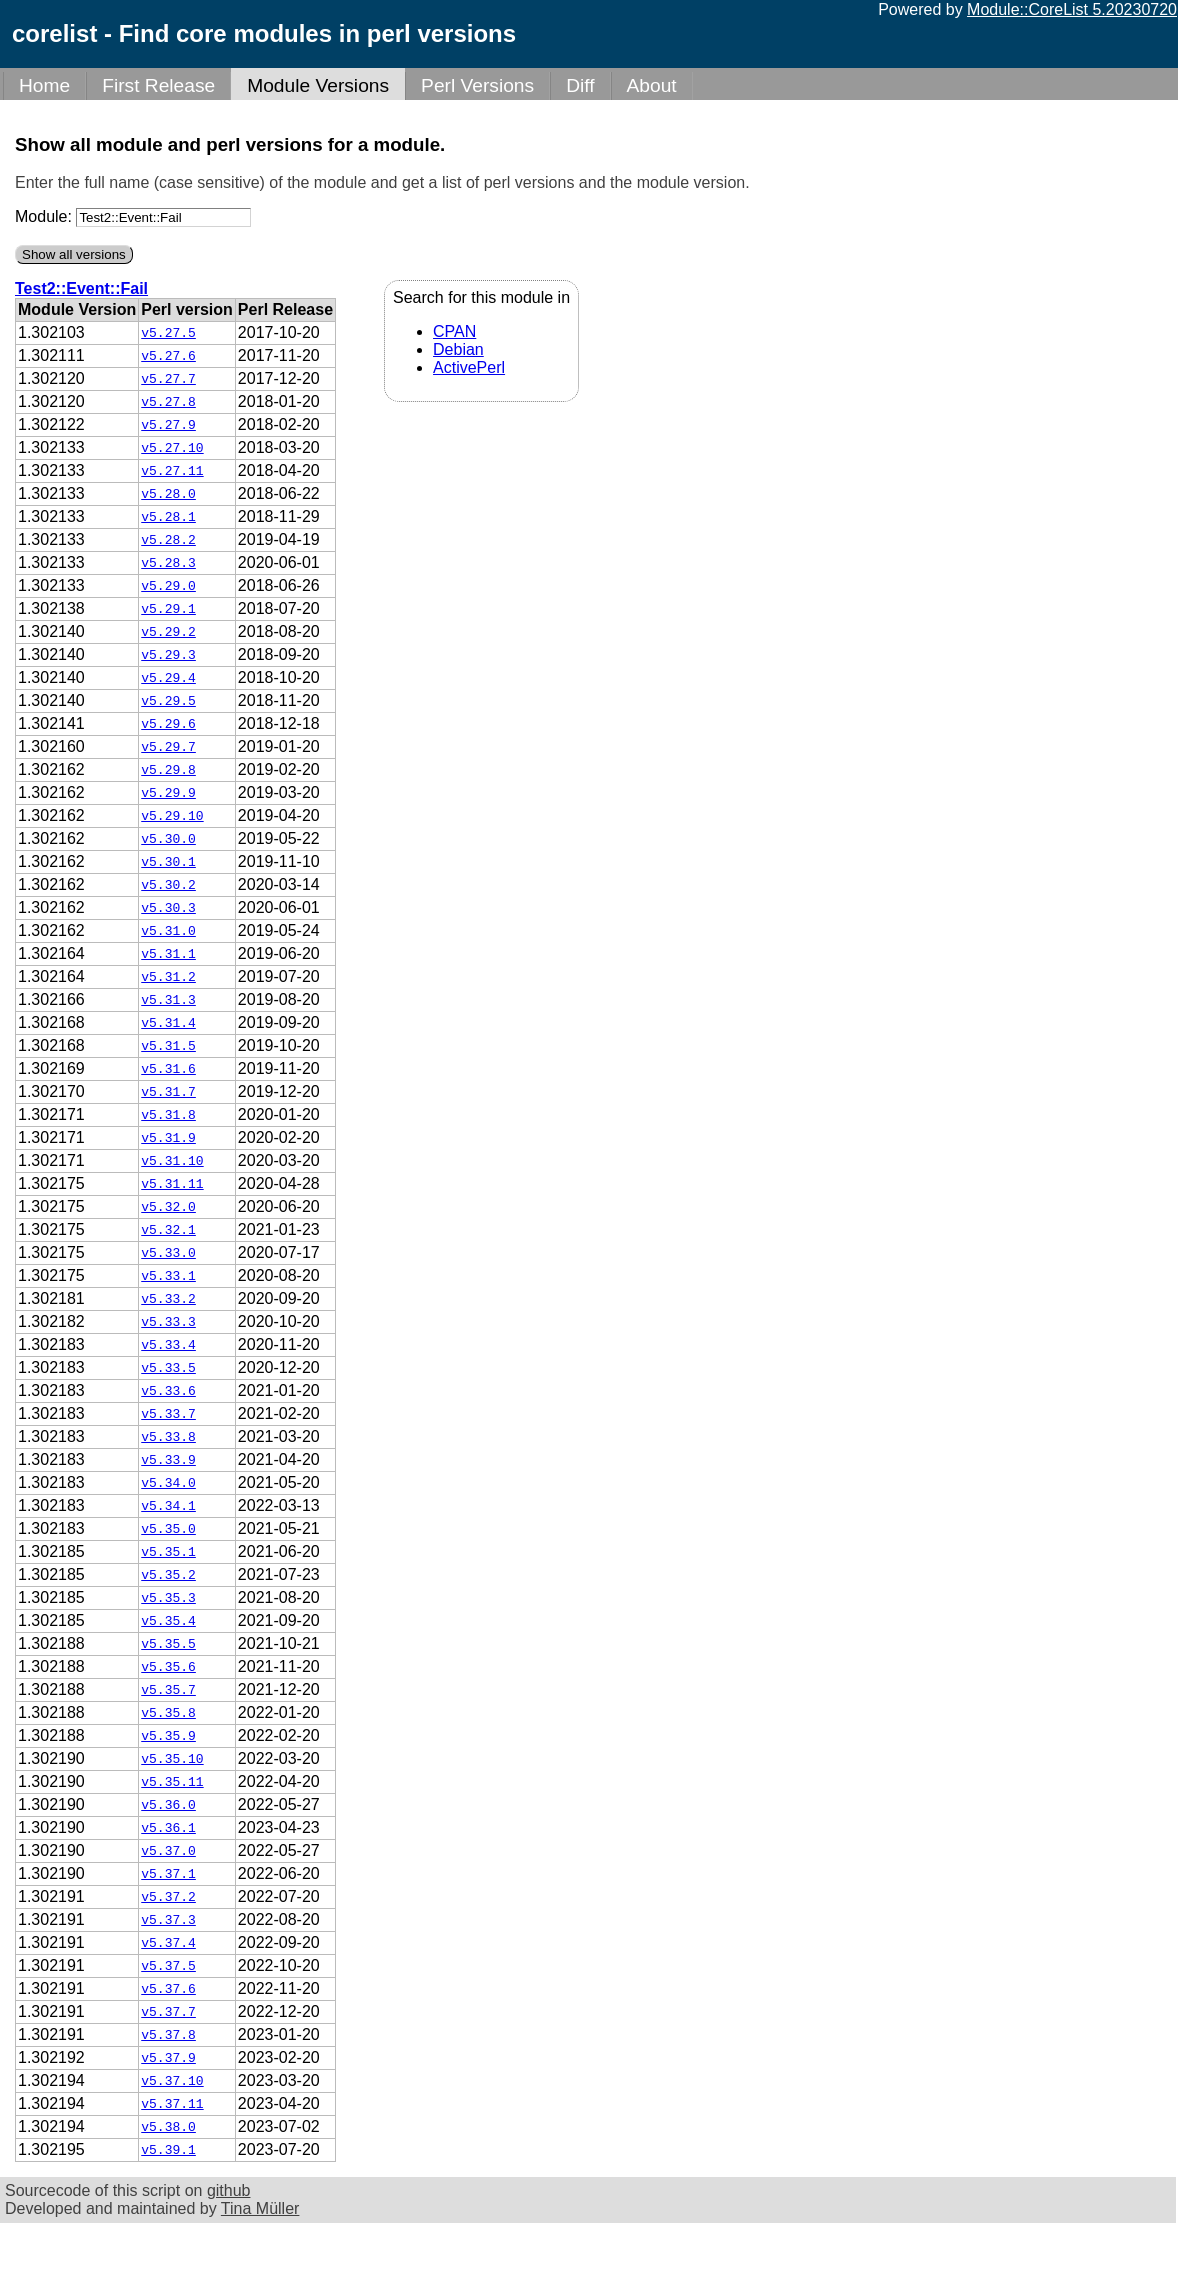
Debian (458, 349)
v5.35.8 (168, 1713)
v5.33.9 (168, 1460)
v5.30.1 (168, 862)
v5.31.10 (172, 1161)
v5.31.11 (172, 1184)
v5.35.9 (168, 1736)
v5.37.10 (172, 2081)
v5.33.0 (168, 1253)
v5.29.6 (168, 724)
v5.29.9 (168, 793)
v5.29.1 (168, 609)
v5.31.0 (168, 931)
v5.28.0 (168, 494)
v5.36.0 (168, 1805)
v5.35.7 (168, 1690)
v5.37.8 (168, 2035)
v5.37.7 (168, 2012)
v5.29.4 (168, 678)
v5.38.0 (168, 2127)
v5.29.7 (168, 747)
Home (44, 85)
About (652, 85)
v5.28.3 (168, 563)
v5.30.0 (168, 839)
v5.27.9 (168, 425)
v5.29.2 (168, 632)
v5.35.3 (168, 1598)
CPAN (454, 331)
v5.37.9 (168, 2058)
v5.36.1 (168, 1828)
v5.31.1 (168, 954)
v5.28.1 (168, 517)
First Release (158, 85)
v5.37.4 (168, 1943)
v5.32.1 (168, 1230)
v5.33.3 (168, 1322)
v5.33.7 (168, 1414)
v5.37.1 (168, 1874)
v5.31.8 (168, 1115)
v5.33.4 (168, 1345)
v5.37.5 (168, 1966)
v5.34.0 (168, 1483)
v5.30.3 (168, 908)
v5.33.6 (168, 1391)
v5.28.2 (168, 540)
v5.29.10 (172, 816)
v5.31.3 (168, 1000)
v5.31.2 (168, 977)
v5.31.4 (168, 1023)
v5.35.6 (168, 1667)
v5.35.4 (168, 1621)
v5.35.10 (172, 1759)
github (229, 2190)
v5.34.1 (168, 1506)
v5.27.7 (168, 379)
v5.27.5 (168, 333)
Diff (580, 85)
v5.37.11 (172, 2104)
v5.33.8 (168, 1437)
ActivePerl (469, 367)
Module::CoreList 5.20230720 (1072, 9)
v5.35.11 (172, 1782)
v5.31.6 (168, 1069)
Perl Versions (477, 85)
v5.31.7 (168, 1092)
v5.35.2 (168, 1575)
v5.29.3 (168, 655)
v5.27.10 (172, 448)
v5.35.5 (168, 1644)
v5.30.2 (168, 885)
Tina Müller (260, 2208)
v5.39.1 (168, 2150)
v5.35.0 (168, 1529)
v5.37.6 (168, 1989)
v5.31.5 (168, 1046)
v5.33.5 (168, 1368)
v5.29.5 (168, 701)
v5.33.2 (168, 1299)
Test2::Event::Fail (81, 288)
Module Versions (318, 85)
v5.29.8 (168, 770)
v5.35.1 (168, 1552)
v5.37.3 (168, 1920)
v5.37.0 (168, 1851)
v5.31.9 (168, 1138)
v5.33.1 (168, 1276)
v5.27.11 (172, 471)
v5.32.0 (168, 1207)
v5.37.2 (168, 1897)
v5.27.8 (168, 402)
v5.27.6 (168, 356)
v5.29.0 (168, 586)
